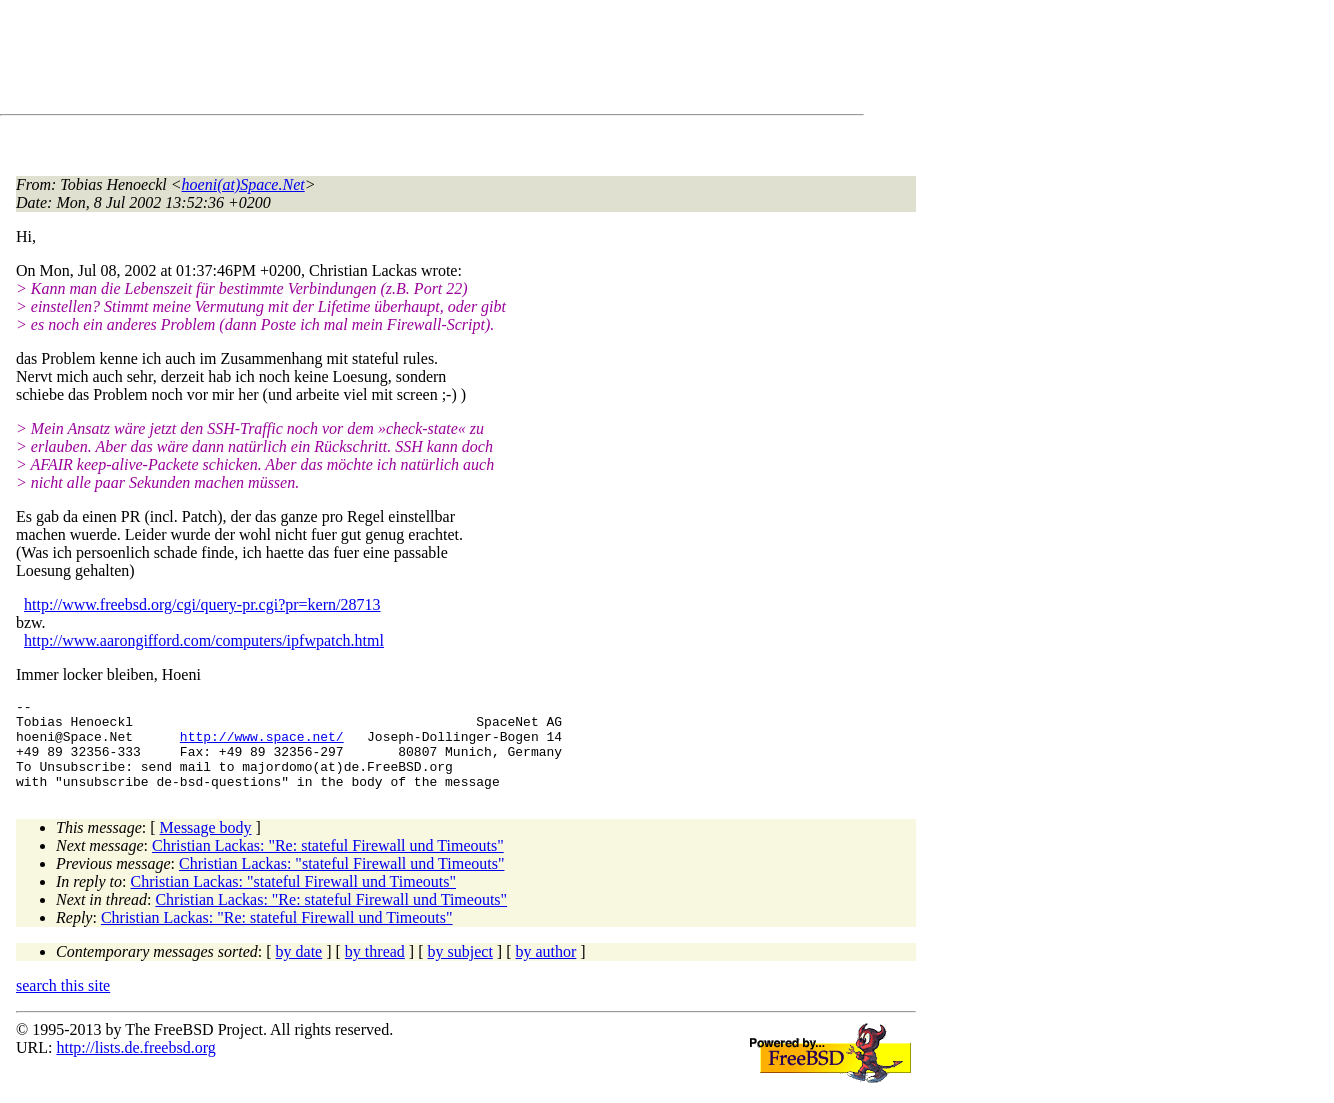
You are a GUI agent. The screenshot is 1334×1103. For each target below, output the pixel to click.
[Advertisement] (380, 61)
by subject (460, 969)
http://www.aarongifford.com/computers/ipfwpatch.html (204, 640)
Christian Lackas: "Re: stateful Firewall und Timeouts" (328, 863)
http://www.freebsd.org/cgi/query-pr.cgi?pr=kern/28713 (202, 604)
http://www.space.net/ (262, 745)
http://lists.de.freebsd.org (135, 1065)
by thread (375, 969)
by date (299, 969)
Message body (206, 845)
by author (545, 969)
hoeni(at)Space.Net (243, 184)
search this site (63, 1003)
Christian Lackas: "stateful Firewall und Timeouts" (341, 881)
